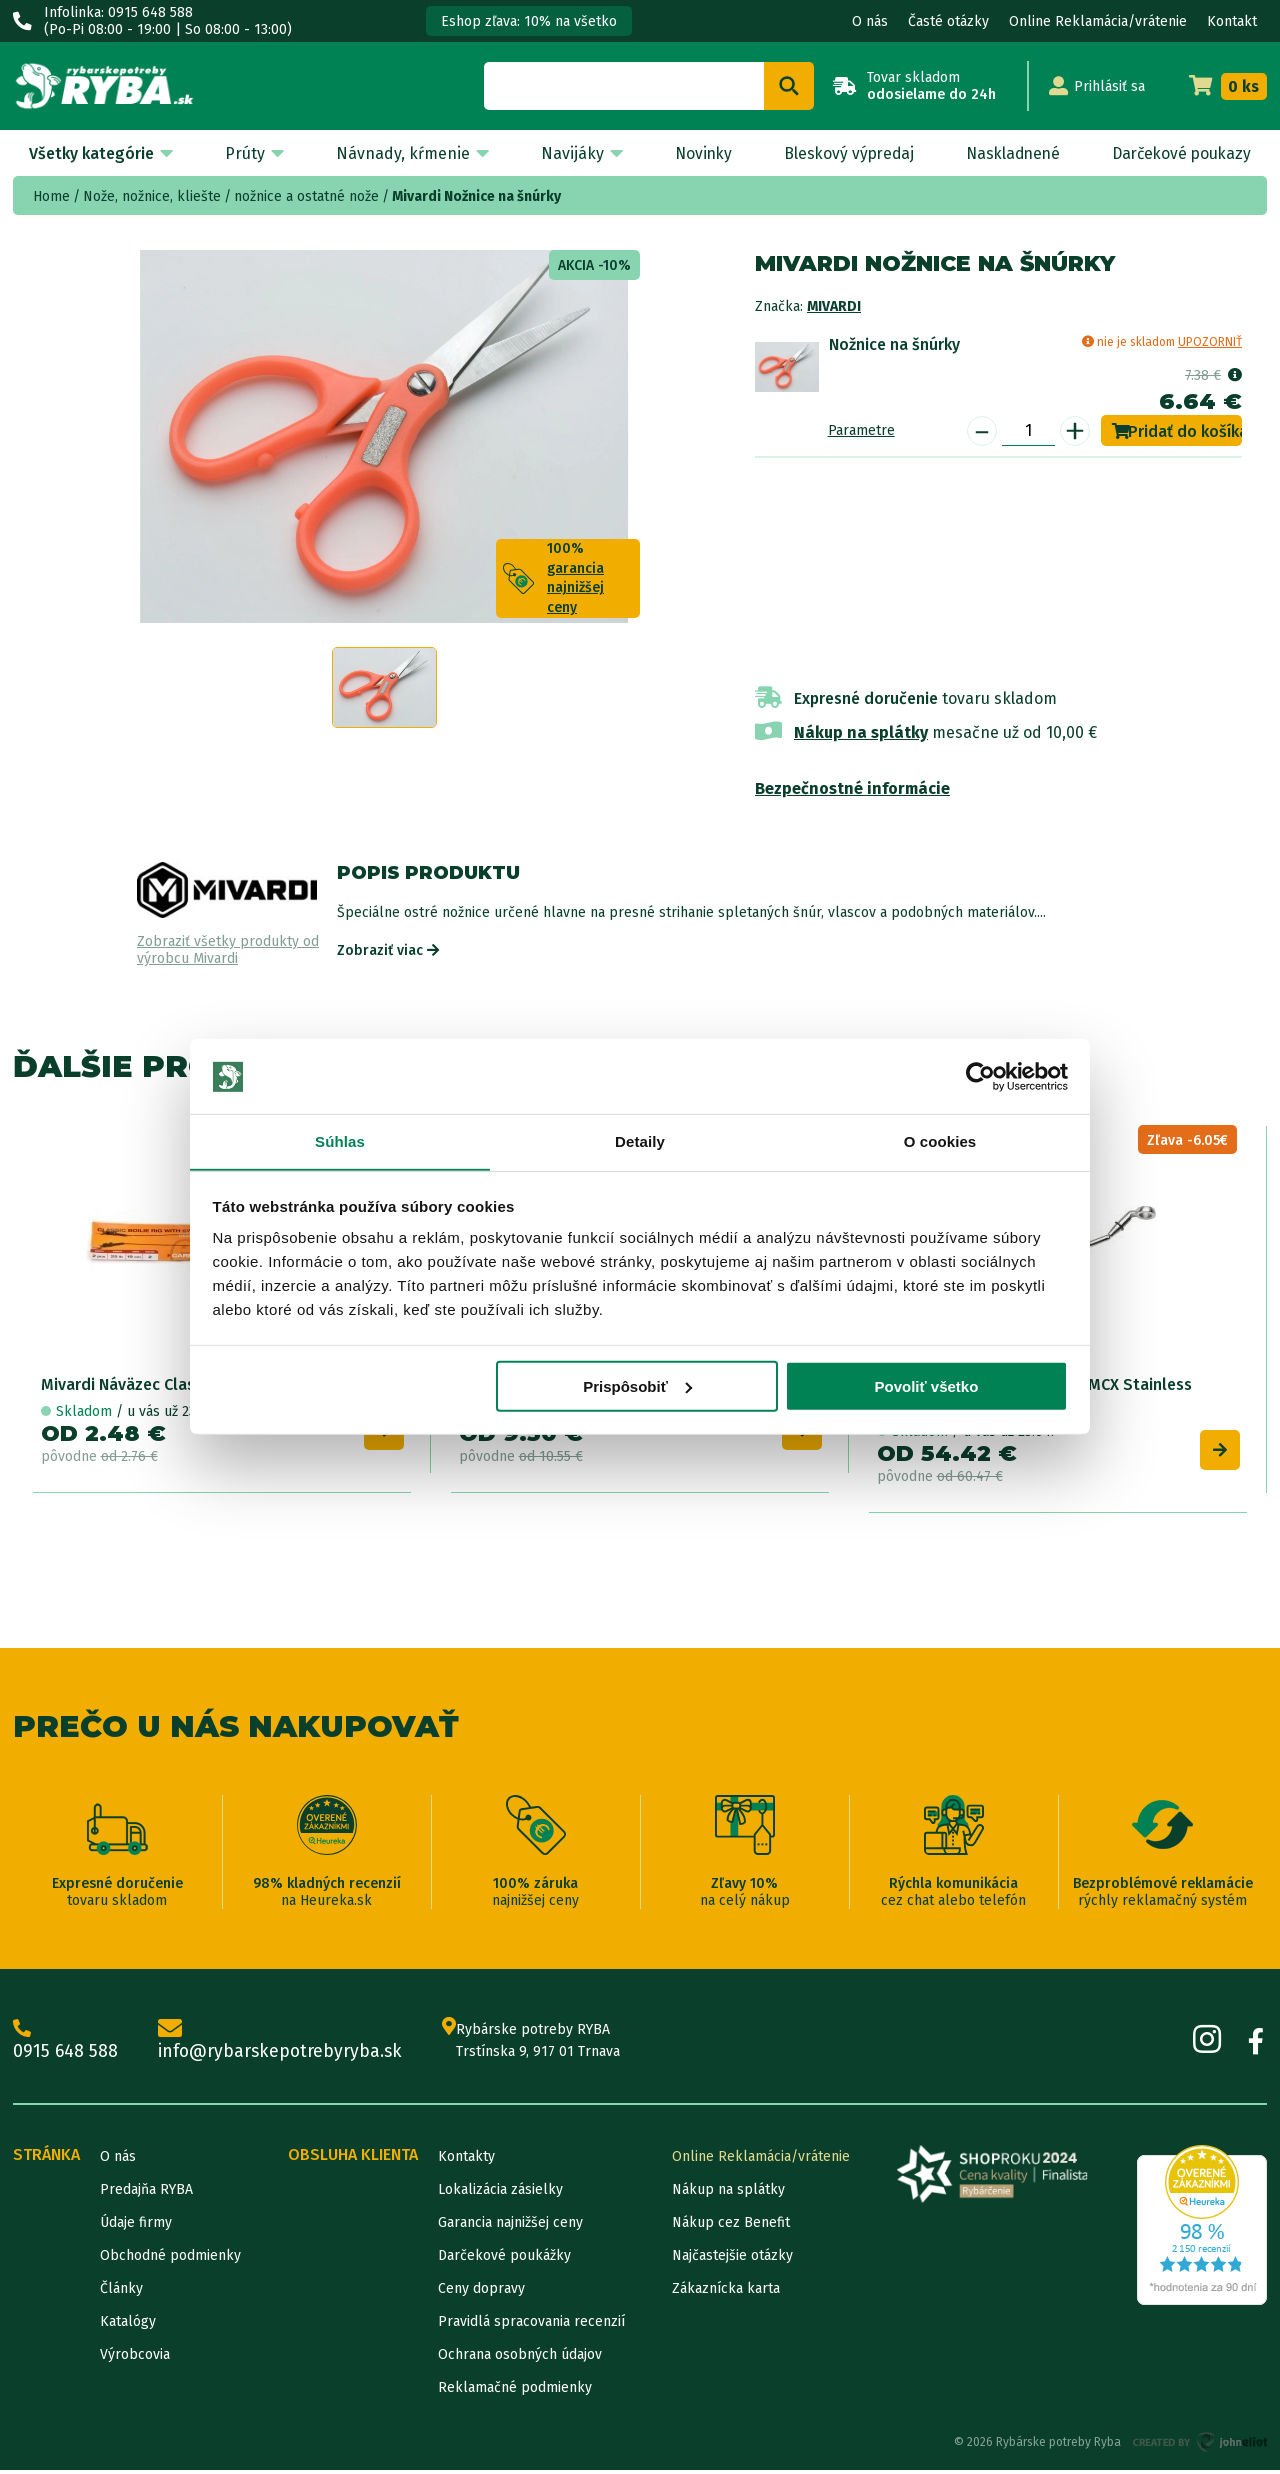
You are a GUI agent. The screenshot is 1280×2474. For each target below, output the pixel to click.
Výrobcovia (135, 2358)
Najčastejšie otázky (732, 2259)
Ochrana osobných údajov (520, 2358)
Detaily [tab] (640, 1141)
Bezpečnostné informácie (852, 788)
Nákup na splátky (861, 732)
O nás (870, 21)
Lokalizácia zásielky (500, 2193)
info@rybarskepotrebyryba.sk (283, 2043)
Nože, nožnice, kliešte (152, 196)
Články (121, 2292)
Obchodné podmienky (170, 2259)
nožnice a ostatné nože (306, 196)
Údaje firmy (136, 2226)
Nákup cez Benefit (731, 2226)
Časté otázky (948, 21)
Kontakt (1232, 21)
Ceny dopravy (481, 2292)
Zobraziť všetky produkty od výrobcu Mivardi (228, 950)
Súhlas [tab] (340, 1141)
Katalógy (128, 2325)
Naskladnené (1007, 153)
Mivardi (834, 306)
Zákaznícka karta (726, 2292)
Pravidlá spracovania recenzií (531, 2325)
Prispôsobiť (637, 1387)
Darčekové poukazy (1179, 153)
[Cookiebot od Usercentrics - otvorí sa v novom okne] (980, 1076)
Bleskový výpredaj (842, 153)
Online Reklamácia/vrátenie (1098, 21)
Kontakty (466, 2160)
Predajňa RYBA (146, 2193)
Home (51, 196)
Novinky (695, 153)
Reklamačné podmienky (515, 2391)
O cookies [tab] (940, 1141)
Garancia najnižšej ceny (510, 2226)
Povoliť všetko (926, 1387)
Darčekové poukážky (504, 2259)
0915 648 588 (66, 2043)
